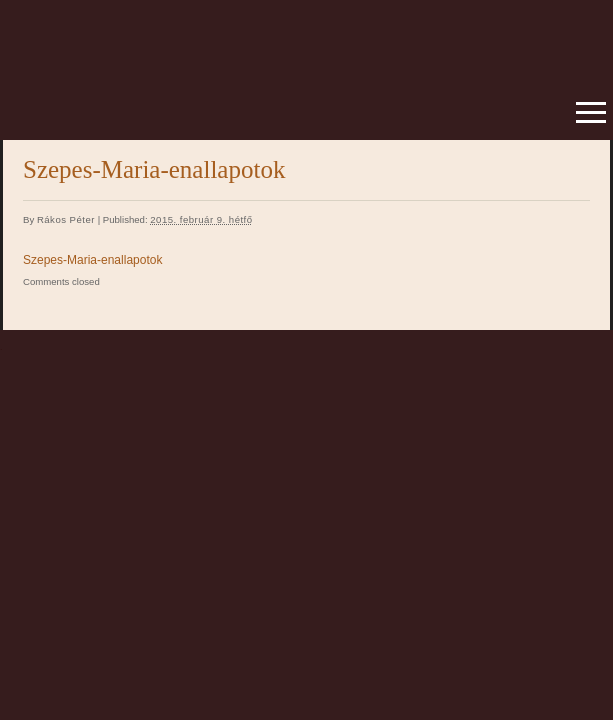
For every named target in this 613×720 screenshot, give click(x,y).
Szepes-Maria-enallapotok (92, 260)
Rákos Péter (66, 219)
